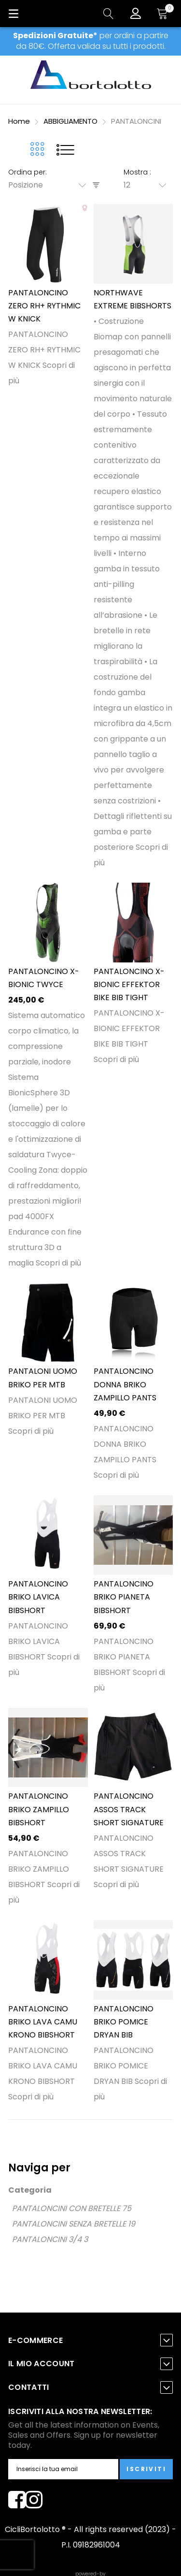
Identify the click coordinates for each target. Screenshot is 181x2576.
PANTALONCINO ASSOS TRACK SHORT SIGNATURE (129, 1809)
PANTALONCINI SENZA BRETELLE (69, 2223)
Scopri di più (58, 1262)
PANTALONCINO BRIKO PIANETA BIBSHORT (123, 1597)
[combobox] (50, 185)
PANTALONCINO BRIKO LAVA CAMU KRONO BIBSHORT (42, 2022)
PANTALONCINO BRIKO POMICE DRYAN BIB (123, 2022)
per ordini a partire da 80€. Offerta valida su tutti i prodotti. (90, 41)
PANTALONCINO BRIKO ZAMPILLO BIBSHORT (38, 1809)
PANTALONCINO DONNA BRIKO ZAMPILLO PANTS (125, 1384)
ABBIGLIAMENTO (71, 121)
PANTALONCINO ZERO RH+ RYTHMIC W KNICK (44, 306)
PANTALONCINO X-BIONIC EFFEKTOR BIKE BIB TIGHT (129, 985)
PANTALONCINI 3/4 (47, 2239)
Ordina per (26, 172)
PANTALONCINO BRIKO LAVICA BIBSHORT (38, 1597)
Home (20, 121)
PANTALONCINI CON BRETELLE (66, 2208)
